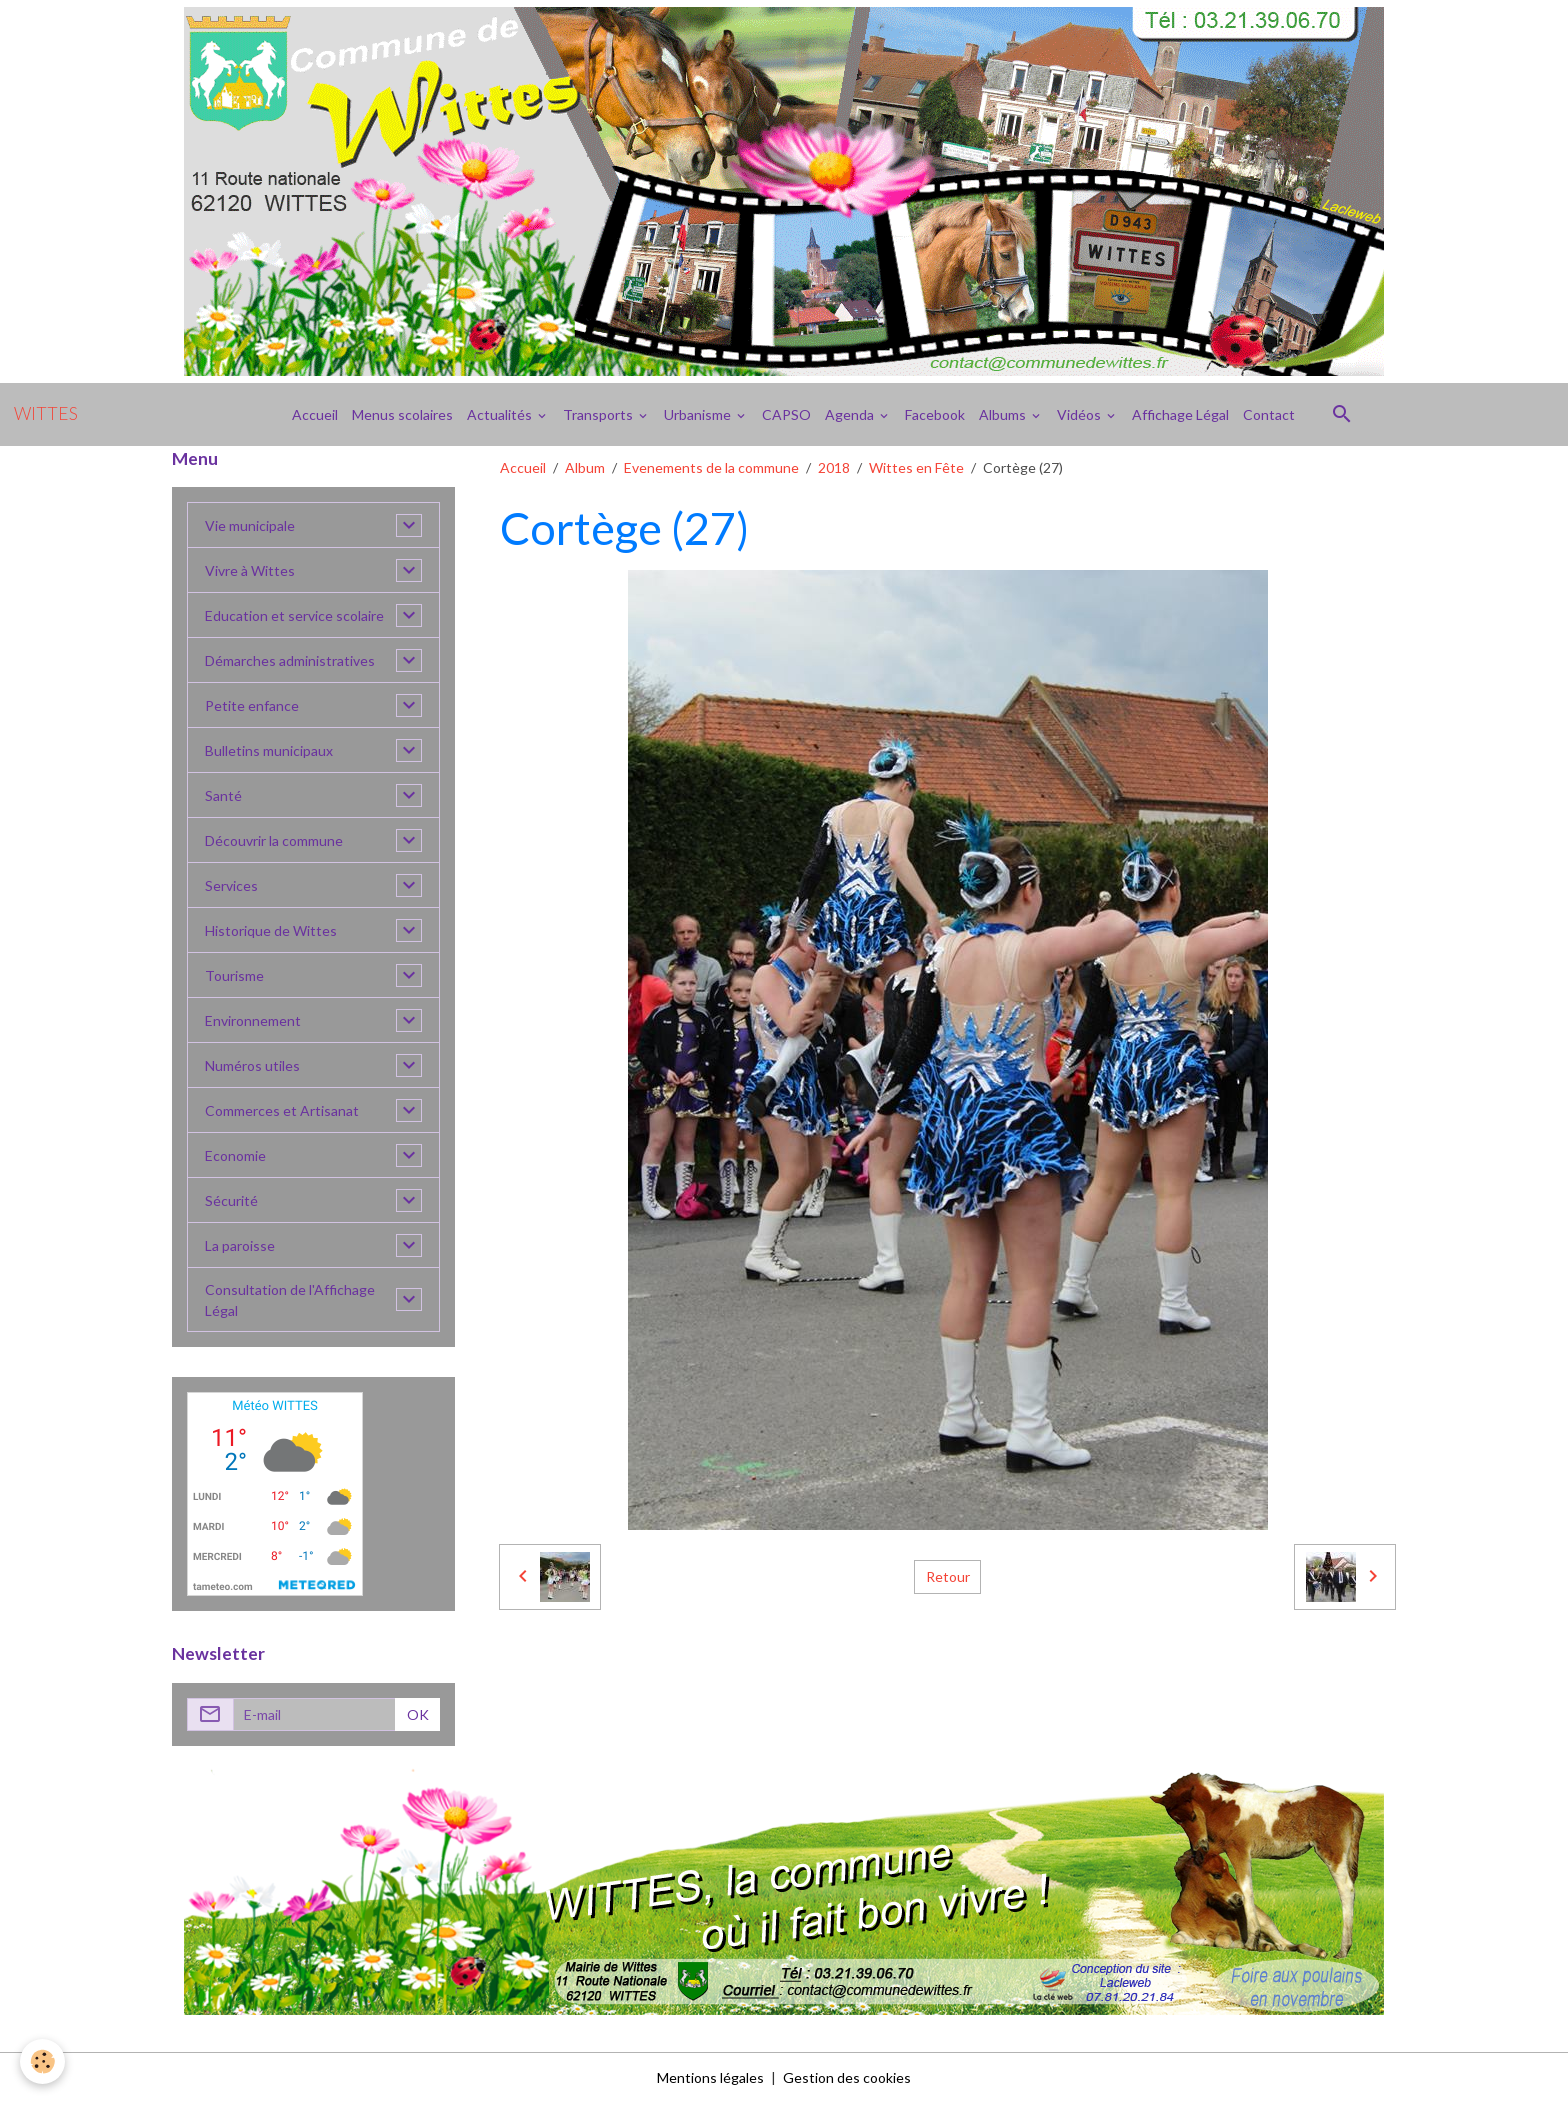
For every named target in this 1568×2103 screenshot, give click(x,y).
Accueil (315, 414)
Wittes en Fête (916, 467)
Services (231, 885)
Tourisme (234, 975)
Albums (1004, 414)
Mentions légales (710, 2077)
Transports (599, 414)
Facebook (935, 414)
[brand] (46, 414)
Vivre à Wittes (250, 570)
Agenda (851, 414)
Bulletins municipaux (269, 750)
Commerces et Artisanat (282, 1110)
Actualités (501, 414)
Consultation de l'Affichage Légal (290, 1300)
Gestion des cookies (847, 2077)
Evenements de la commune (711, 467)
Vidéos (1080, 414)
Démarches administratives (290, 660)
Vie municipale (250, 525)
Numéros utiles (252, 1065)
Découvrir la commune (274, 840)
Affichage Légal (1180, 414)
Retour (948, 1576)
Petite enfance (252, 705)
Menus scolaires (402, 414)
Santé (223, 795)
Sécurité (231, 1200)
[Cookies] (42, 2061)
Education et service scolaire (294, 615)
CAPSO (786, 414)
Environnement (253, 1020)
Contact (1269, 414)
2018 (834, 467)
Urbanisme (699, 414)
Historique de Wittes (271, 930)
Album (585, 467)
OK (418, 1714)
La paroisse (240, 1245)
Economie (235, 1155)
